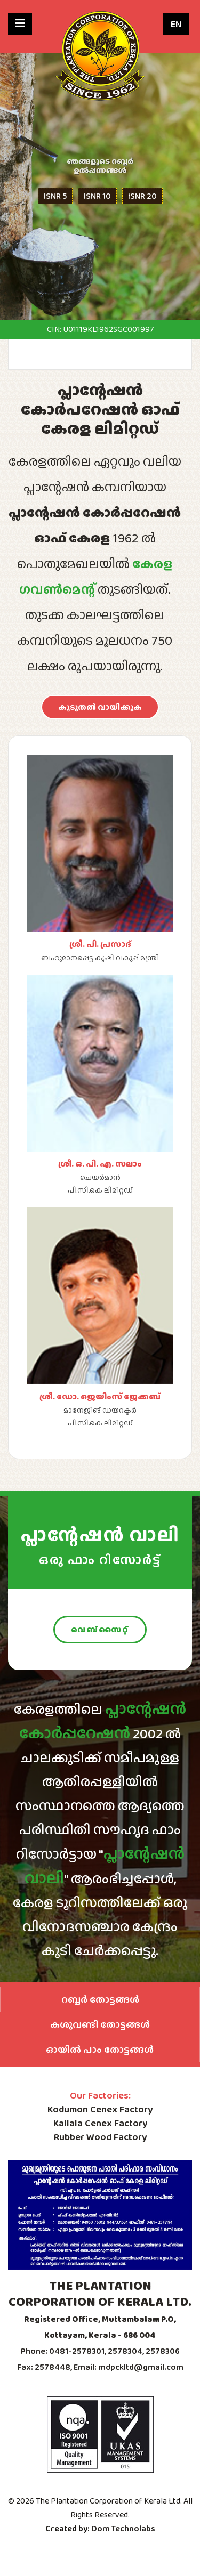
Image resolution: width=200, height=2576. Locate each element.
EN (176, 24)
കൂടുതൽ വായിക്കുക (100, 707)
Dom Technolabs (123, 2528)
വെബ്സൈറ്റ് (100, 1629)
